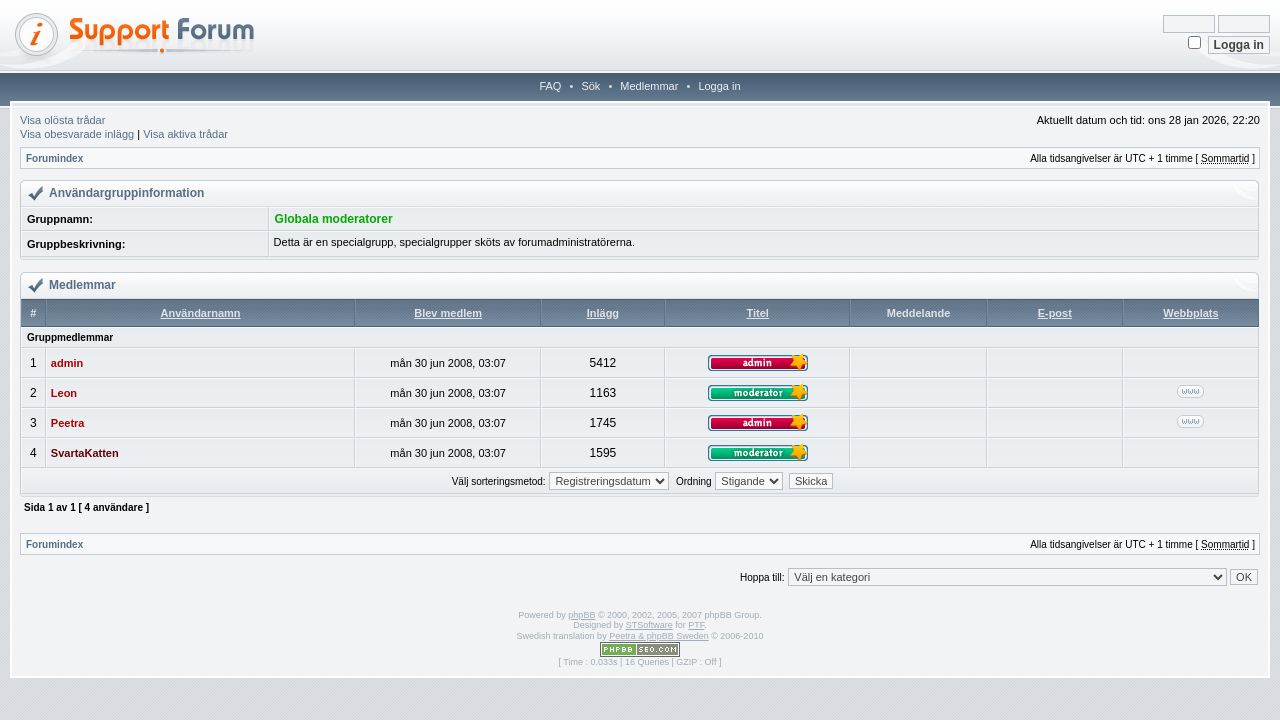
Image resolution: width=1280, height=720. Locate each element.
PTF (696, 625)
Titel (757, 313)
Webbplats (1190, 313)
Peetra (68, 423)
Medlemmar (649, 86)
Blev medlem (448, 313)
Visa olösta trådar (62, 120)
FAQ (550, 86)
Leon (64, 393)
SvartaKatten (85, 453)
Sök (590, 86)
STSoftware (649, 625)
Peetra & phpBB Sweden (659, 636)
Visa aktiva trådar (185, 134)
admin (67, 363)
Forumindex (54, 158)
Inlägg (603, 313)
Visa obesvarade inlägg (77, 134)
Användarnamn (201, 313)
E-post (1055, 313)
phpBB (581, 615)
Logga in (719, 86)
